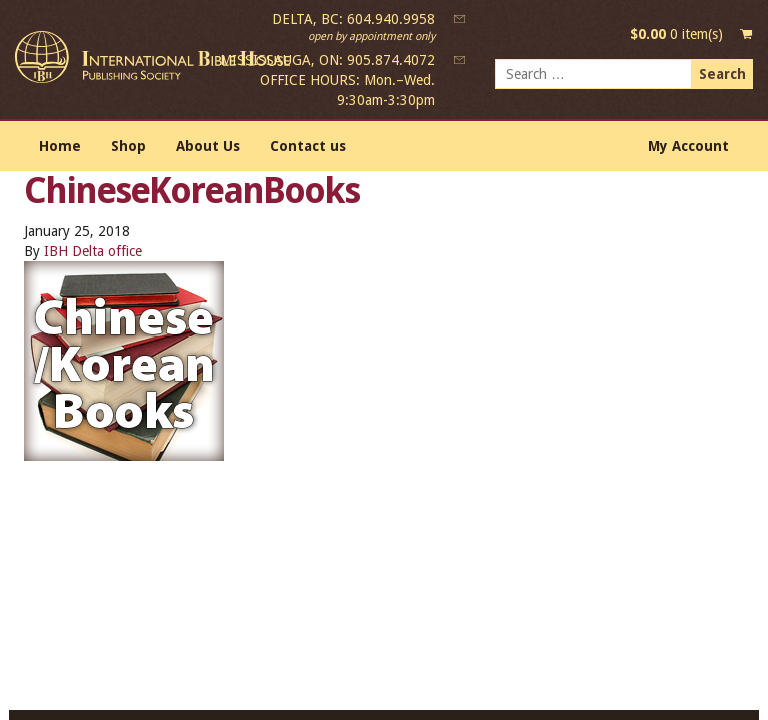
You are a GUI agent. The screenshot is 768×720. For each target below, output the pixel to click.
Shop (128, 146)
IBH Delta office (93, 251)
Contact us (308, 146)
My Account (688, 146)
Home (60, 146)
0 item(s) (676, 34)
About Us (208, 146)
